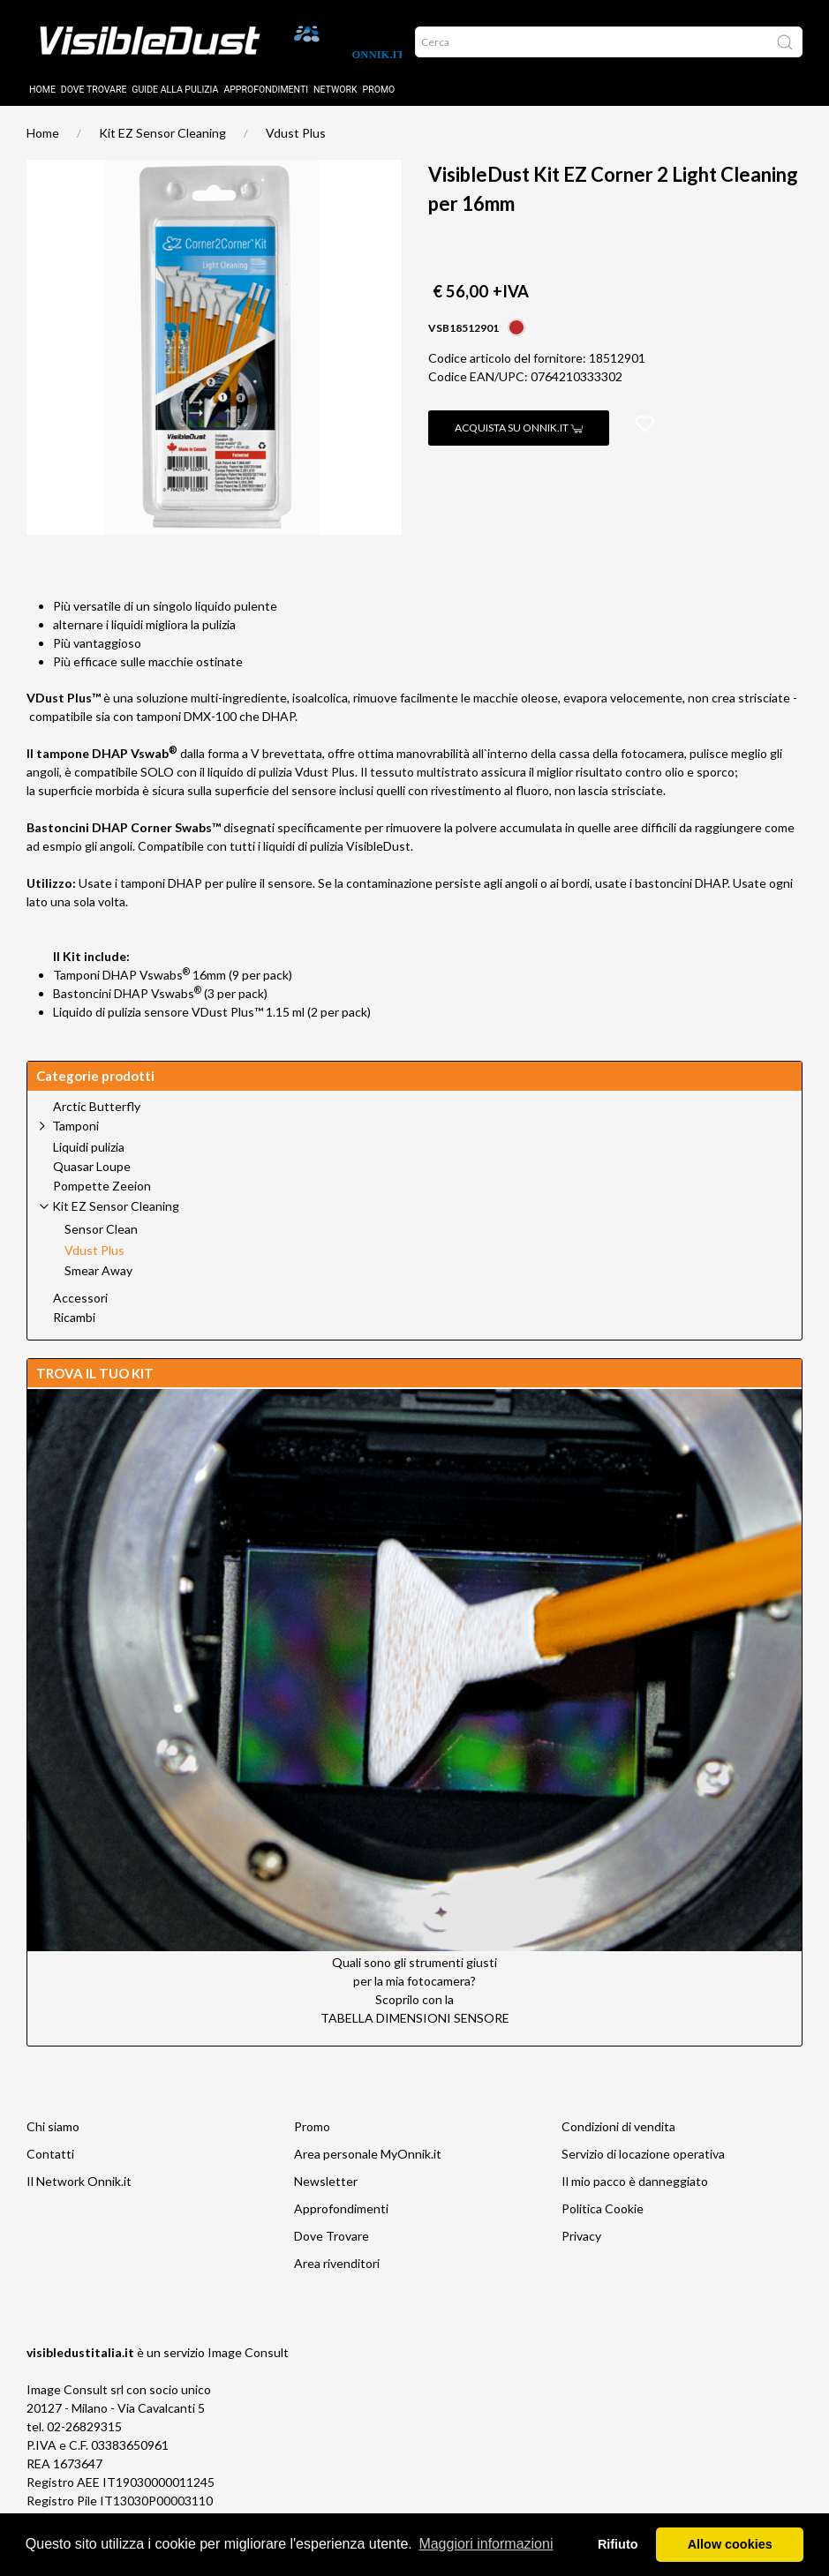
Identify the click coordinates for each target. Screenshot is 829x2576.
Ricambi (74, 1331)
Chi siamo (52, 2139)
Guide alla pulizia (175, 103)
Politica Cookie (602, 2221)
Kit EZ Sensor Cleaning (162, 146)
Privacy (581, 2249)
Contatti (50, 2166)
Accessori (80, 1311)
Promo (379, 103)
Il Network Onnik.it (79, 2194)
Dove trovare (94, 103)
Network (335, 103)
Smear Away (98, 1284)
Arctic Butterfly (96, 1120)
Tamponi (75, 1138)
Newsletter (326, 2194)
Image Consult (248, 2365)
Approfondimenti (265, 103)
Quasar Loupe (92, 1180)
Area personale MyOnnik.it (367, 2166)
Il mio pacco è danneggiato (634, 2194)
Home (42, 103)
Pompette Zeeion (102, 1199)
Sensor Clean (101, 1242)
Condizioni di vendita (618, 2139)
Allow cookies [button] (730, 2544)
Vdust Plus (296, 146)
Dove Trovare (331, 2249)
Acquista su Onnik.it (519, 440)
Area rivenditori (337, 2276)
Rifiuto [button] (618, 2544)
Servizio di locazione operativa (643, 2166)
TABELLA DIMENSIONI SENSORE (414, 2031)
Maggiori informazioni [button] (485, 2543)
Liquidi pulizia (88, 1160)
